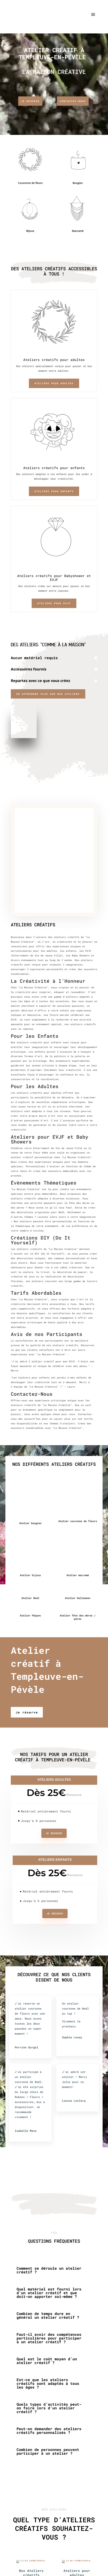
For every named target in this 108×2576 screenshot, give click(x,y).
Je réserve (30, 101)
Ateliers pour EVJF (54, 603)
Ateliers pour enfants (54, 491)
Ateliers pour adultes (54, 383)
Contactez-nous (73, 101)
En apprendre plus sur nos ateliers (48, 693)
